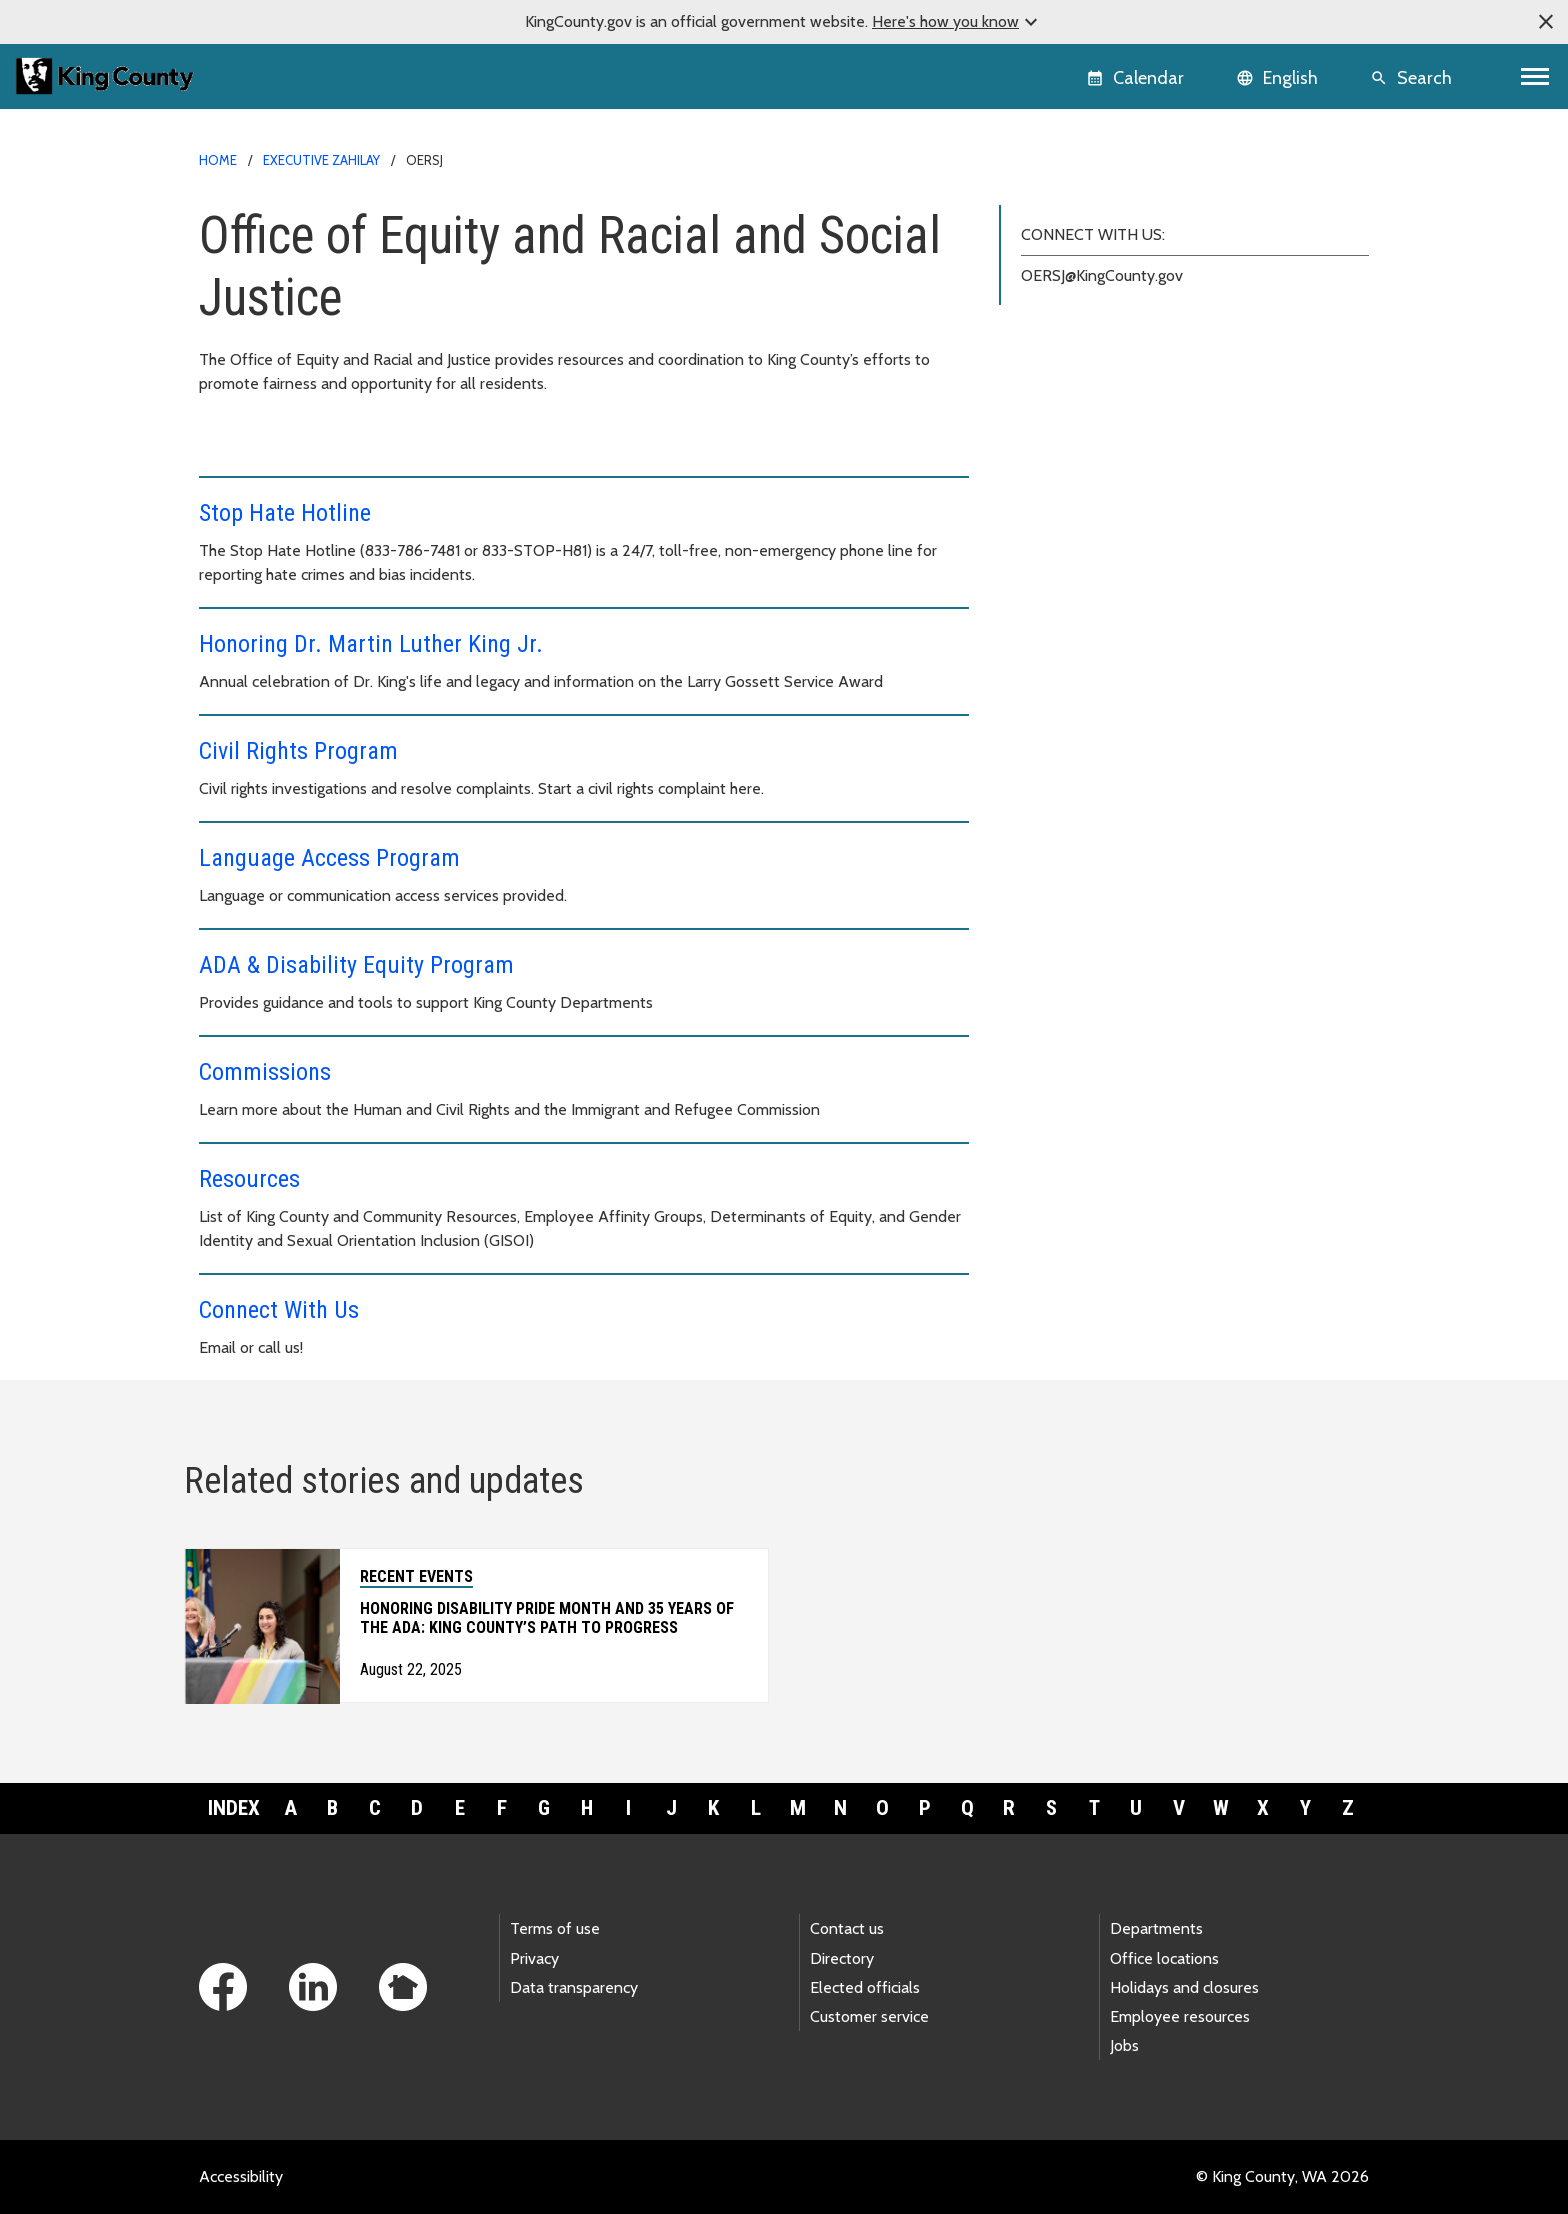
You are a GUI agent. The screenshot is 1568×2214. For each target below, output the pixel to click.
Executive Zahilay (321, 160)
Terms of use (555, 1928)
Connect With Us (279, 1310)
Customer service (869, 2016)
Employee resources (1180, 2016)
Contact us (847, 1928)
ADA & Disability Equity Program (356, 965)
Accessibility (241, 2176)
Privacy (534, 1958)
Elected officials (865, 1987)
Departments (1156, 1928)
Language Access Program (329, 858)
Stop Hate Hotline (285, 513)
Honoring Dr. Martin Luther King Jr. (371, 644)
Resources (249, 1179)
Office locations (1164, 1958)
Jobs (1124, 2045)
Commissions (265, 1072)
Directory (842, 1958)
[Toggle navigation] (1535, 76)
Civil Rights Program (298, 751)
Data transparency (574, 1987)
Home (218, 160)
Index (234, 1808)
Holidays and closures (1184, 1987)
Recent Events (416, 1576)
